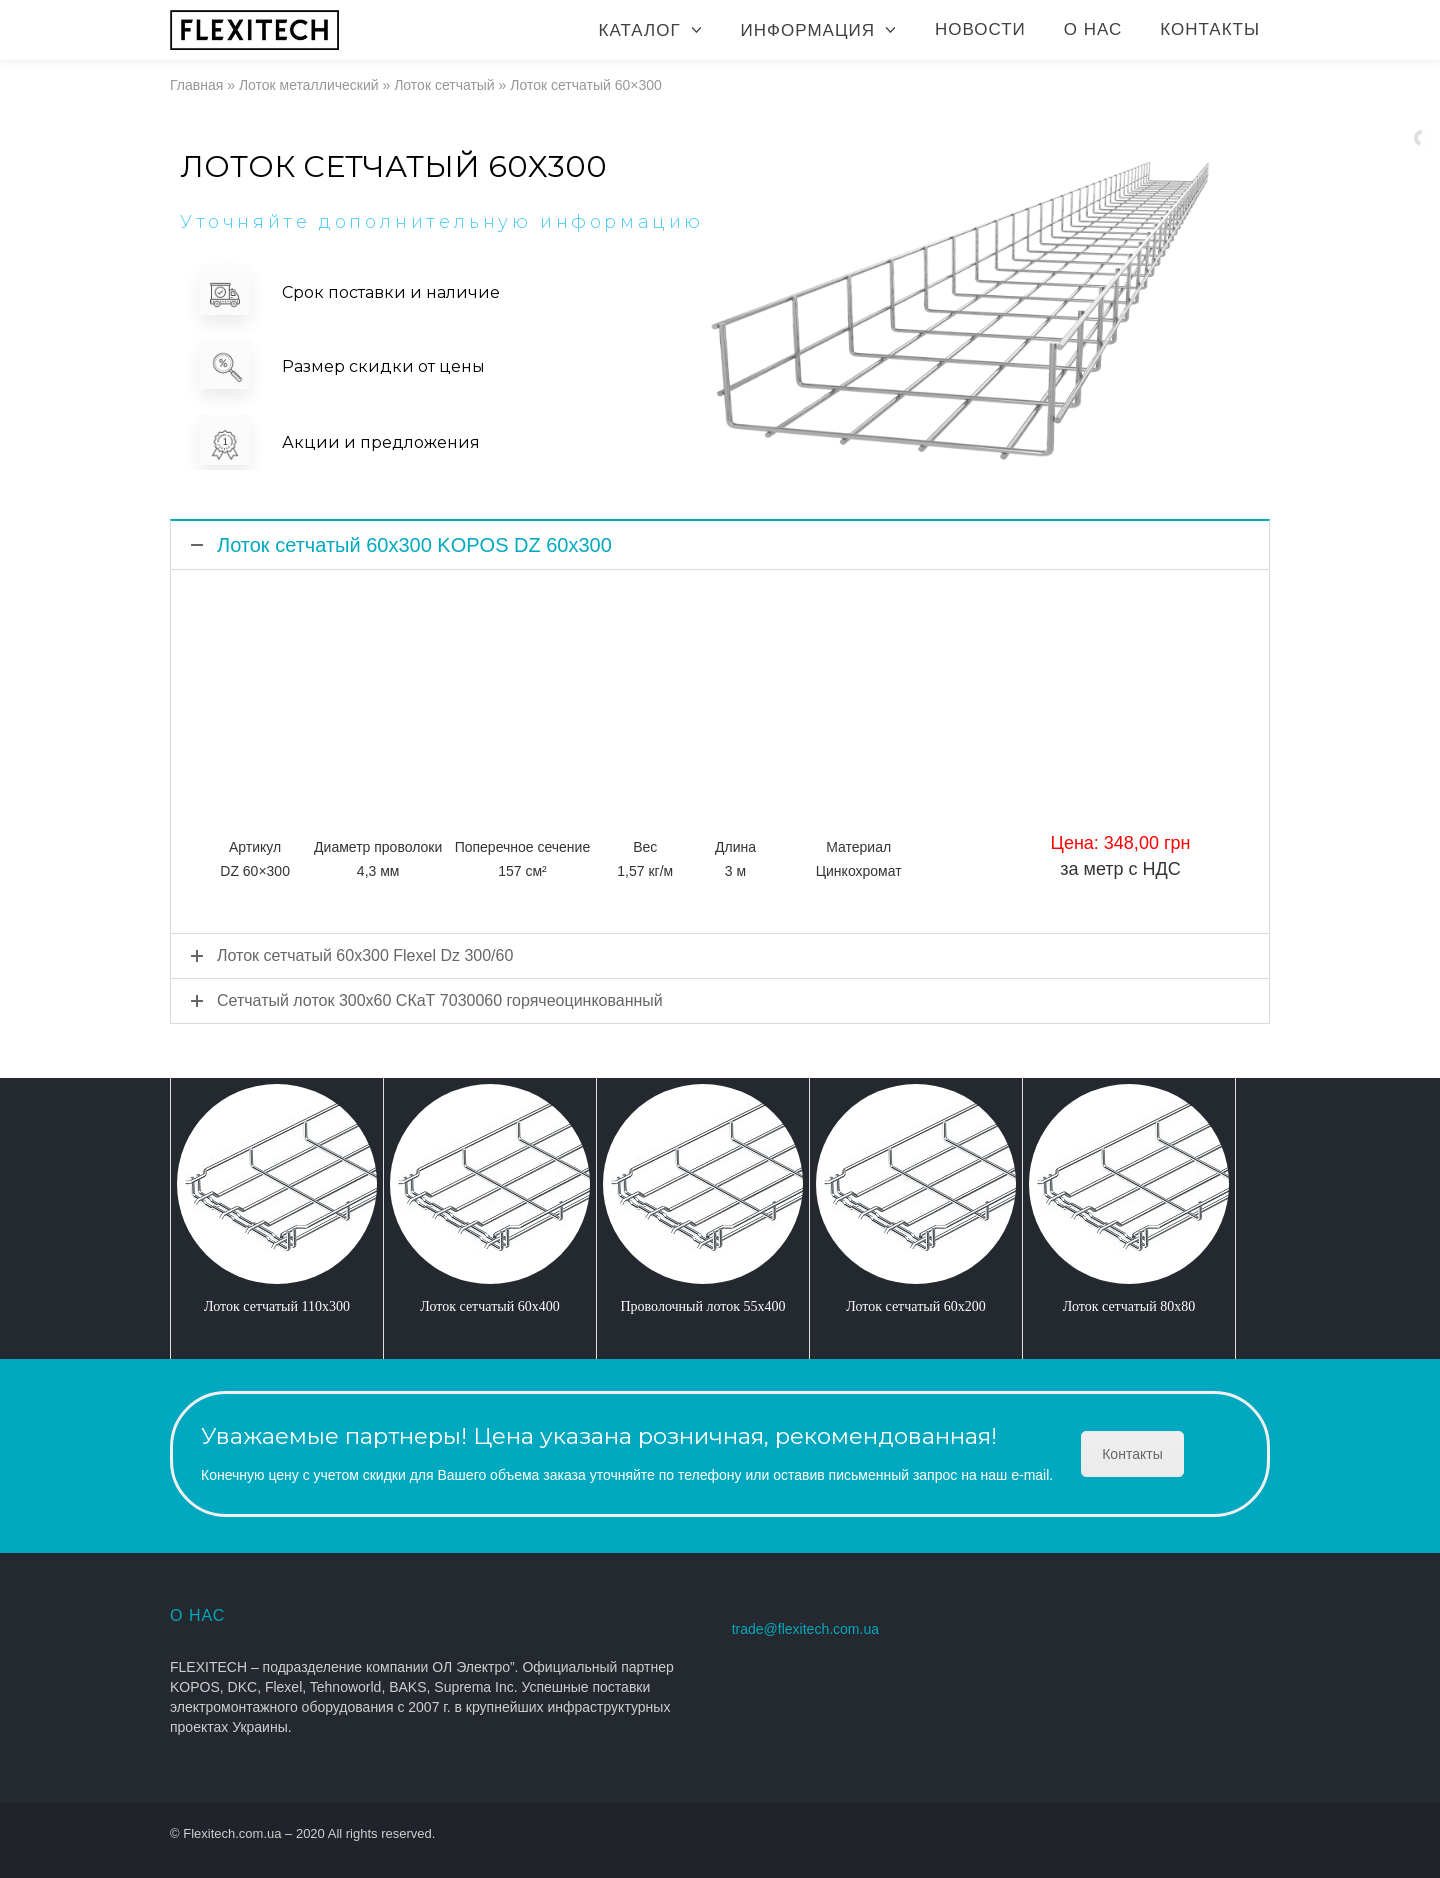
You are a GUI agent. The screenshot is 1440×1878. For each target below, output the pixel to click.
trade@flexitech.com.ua (805, 1629)
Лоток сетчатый (444, 85)
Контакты (1210, 29)
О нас (1093, 29)
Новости (980, 29)
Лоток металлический (309, 85)
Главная (196, 85)
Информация (808, 30)
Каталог (640, 30)
